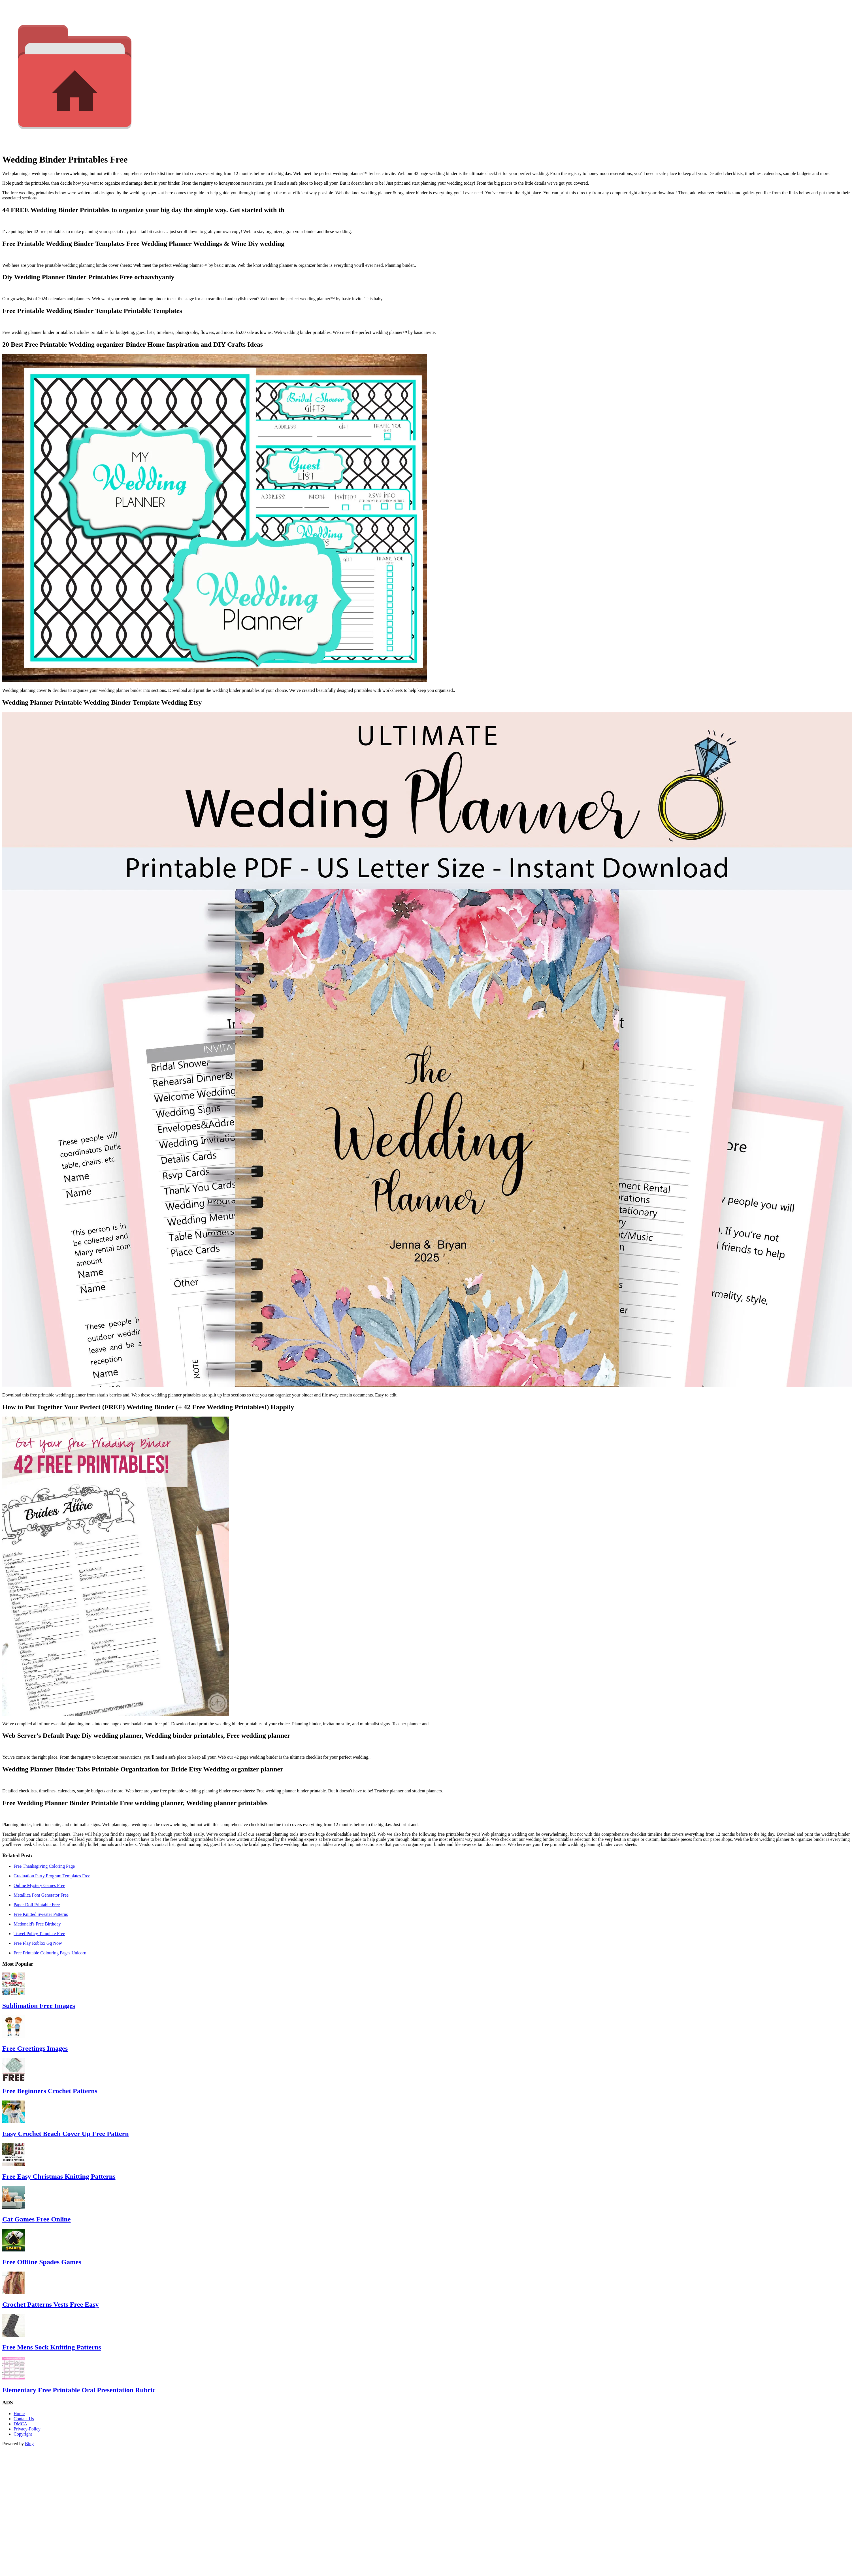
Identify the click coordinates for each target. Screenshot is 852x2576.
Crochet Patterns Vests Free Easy (50, 2304)
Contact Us (24, 2418)
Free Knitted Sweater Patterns (41, 1914)
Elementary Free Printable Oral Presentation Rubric (79, 2390)
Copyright (23, 2434)
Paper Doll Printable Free (37, 1904)
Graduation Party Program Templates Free (52, 1875)
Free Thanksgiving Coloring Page (44, 1866)
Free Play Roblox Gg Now (38, 1943)
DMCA (20, 2423)
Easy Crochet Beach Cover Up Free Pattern (65, 2133)
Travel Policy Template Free (39, 1933)
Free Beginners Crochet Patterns (49, 2091)
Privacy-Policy (27, 2428)
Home (19, 2413)
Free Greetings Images (35, 2048)
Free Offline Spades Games (41, 2262)
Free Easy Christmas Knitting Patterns (59, 2176)
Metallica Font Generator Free (41, 1895)
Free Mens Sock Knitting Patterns (51, 2347)
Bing (29, 2443)
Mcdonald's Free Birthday (37, 1924)
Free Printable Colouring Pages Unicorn (50, 1952)
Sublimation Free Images (38, 2005)
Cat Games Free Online (36, 2219)
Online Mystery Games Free (39, 1885)
